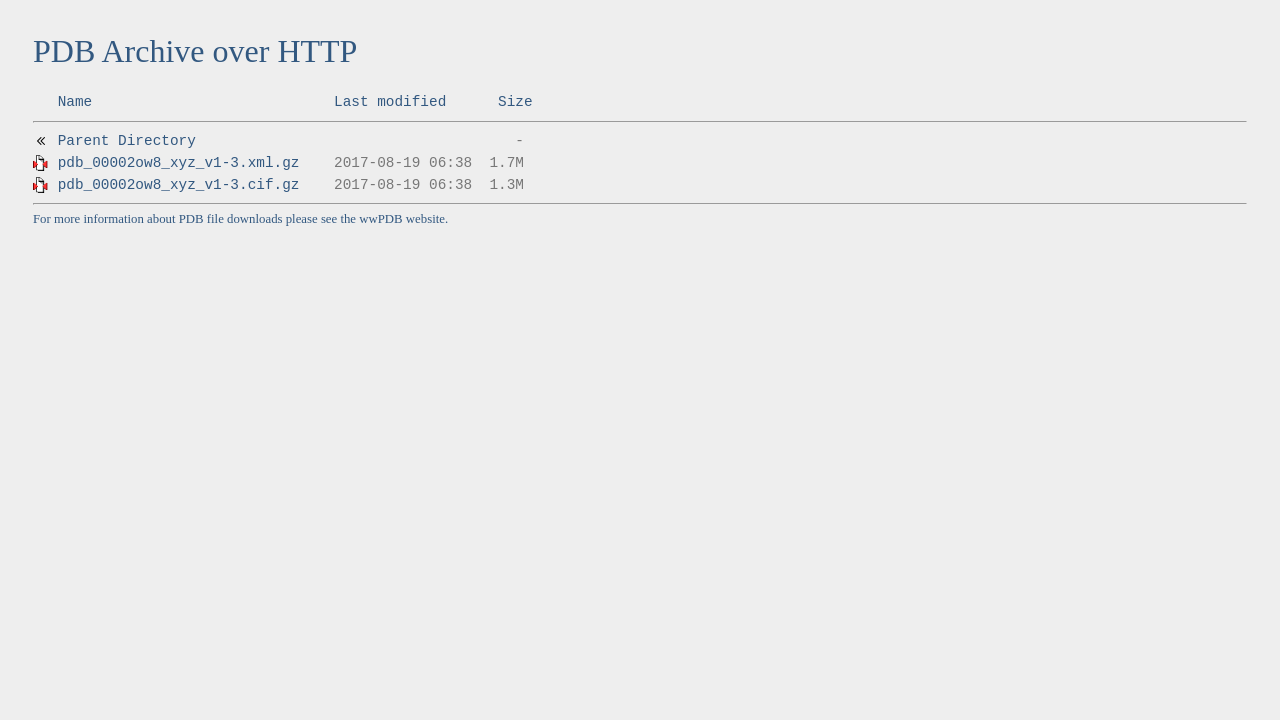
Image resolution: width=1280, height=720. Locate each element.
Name (75, 102)
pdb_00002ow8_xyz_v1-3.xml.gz (179, 163)
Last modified (390, 102)
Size (515, 102)
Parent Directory (127, 141)
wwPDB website (402, 219)
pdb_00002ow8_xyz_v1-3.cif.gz (179, 185)
